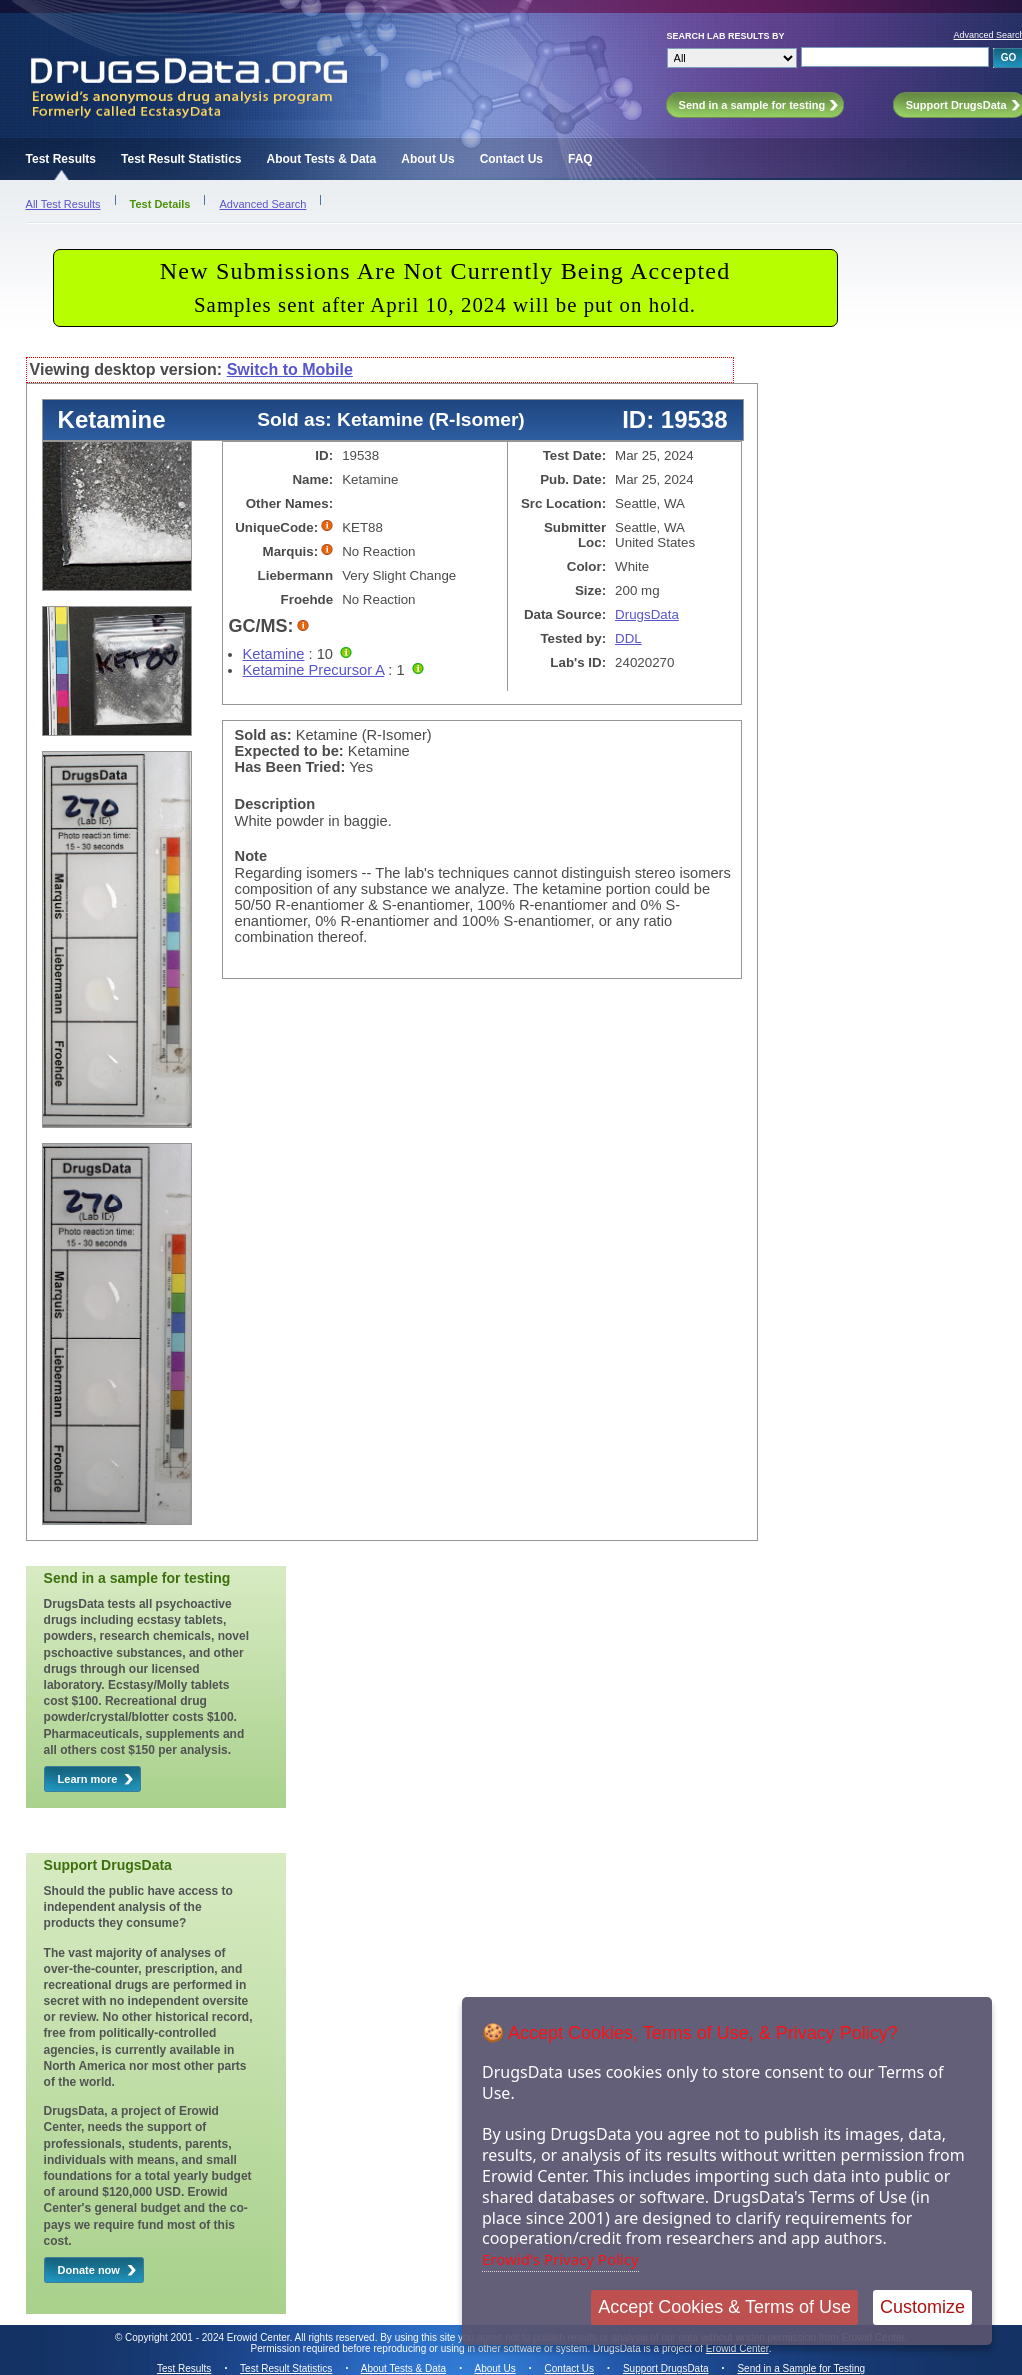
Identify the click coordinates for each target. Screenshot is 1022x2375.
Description (275, 804)
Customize (922, 2307)
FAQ (580, 159)
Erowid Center (737, 2348)
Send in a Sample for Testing (801, 2368)
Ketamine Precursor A (314, 670)
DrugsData (647, 614)
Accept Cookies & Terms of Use (724, 2307)
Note (251, 856)
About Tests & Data (322, 159)
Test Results (61, 159)
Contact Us (511, 159)
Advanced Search (262, 204)
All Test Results (63, 204)
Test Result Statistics (181, 159)
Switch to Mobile (290, 369)
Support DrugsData (666, 2368)
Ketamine (274, 654)
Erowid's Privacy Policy (560, 2259)
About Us (427, 159)
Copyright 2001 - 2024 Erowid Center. (208, 2337)
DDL (628, 638)
